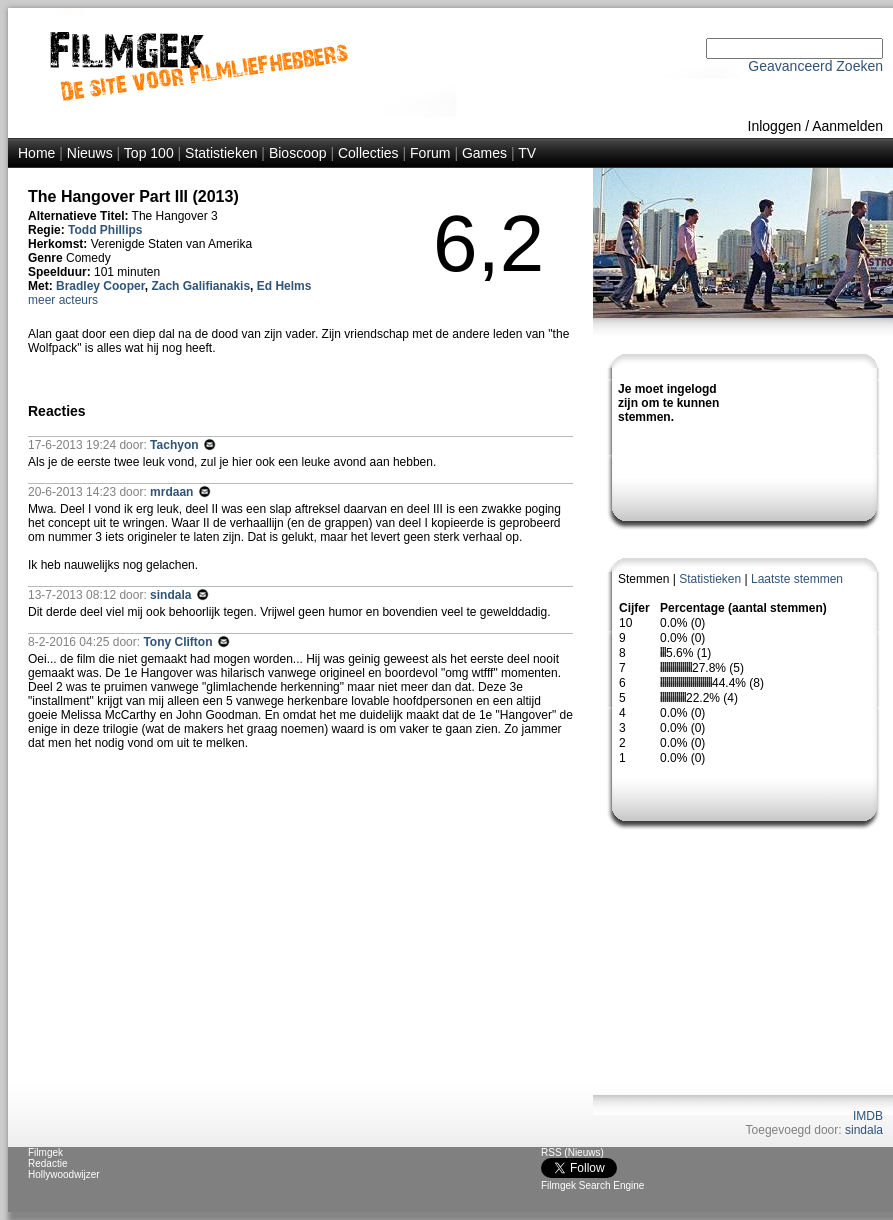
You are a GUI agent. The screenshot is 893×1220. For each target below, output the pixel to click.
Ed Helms (284, 286)
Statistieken (221, 153)
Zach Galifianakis (200, 286)
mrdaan (173, 492)
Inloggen (775, 126)
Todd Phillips (105, 230)
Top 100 (149, 153)
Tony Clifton (179, 642)
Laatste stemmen (797, 579)
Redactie (47, 1163)
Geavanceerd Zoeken (815, 66)
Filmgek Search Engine (592, 1185)
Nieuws (90, 153)
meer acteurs (63, 300)
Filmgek (45, 1152)
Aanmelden (847, 126)
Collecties (368, 153)
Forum (430, 153)
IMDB (868, 1116)
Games (484, 153)
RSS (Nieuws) (572, 1152)
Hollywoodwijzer (64, 1174)
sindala (864, 1130)
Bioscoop (298, 153)
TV (527, 153)
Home (36, 153)
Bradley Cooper (100, 286)
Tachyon (176, 445)
